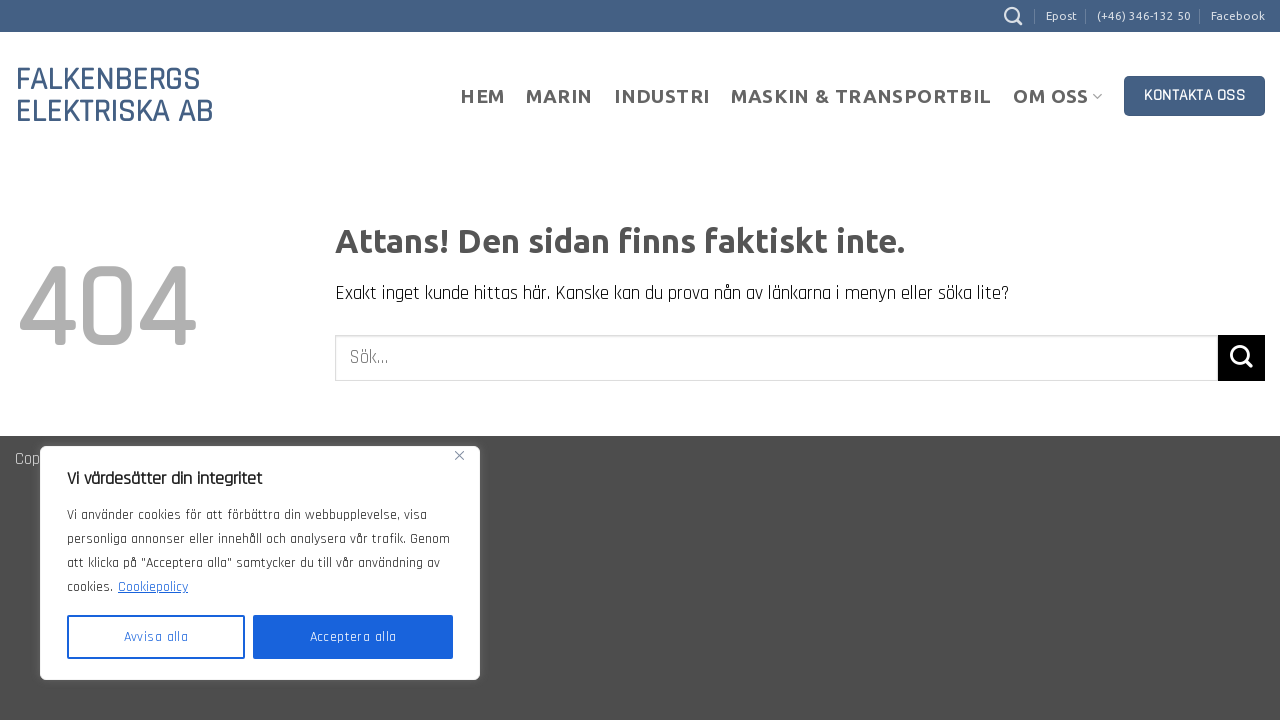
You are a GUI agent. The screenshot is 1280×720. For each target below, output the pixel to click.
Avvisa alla (156, 637)
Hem (482, 96)
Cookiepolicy (153, 587)
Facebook (1238, 15)
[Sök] (1013, 16)
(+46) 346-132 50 (1144, 15)
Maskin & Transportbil (861, 96)
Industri (661, 96)
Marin (559, 96)
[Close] (459, 455)
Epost (1061, 15)
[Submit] (1241, 358)
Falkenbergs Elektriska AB (114, 96)
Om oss (1057, 96)
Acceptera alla (353, 637)
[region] (260, 563)
